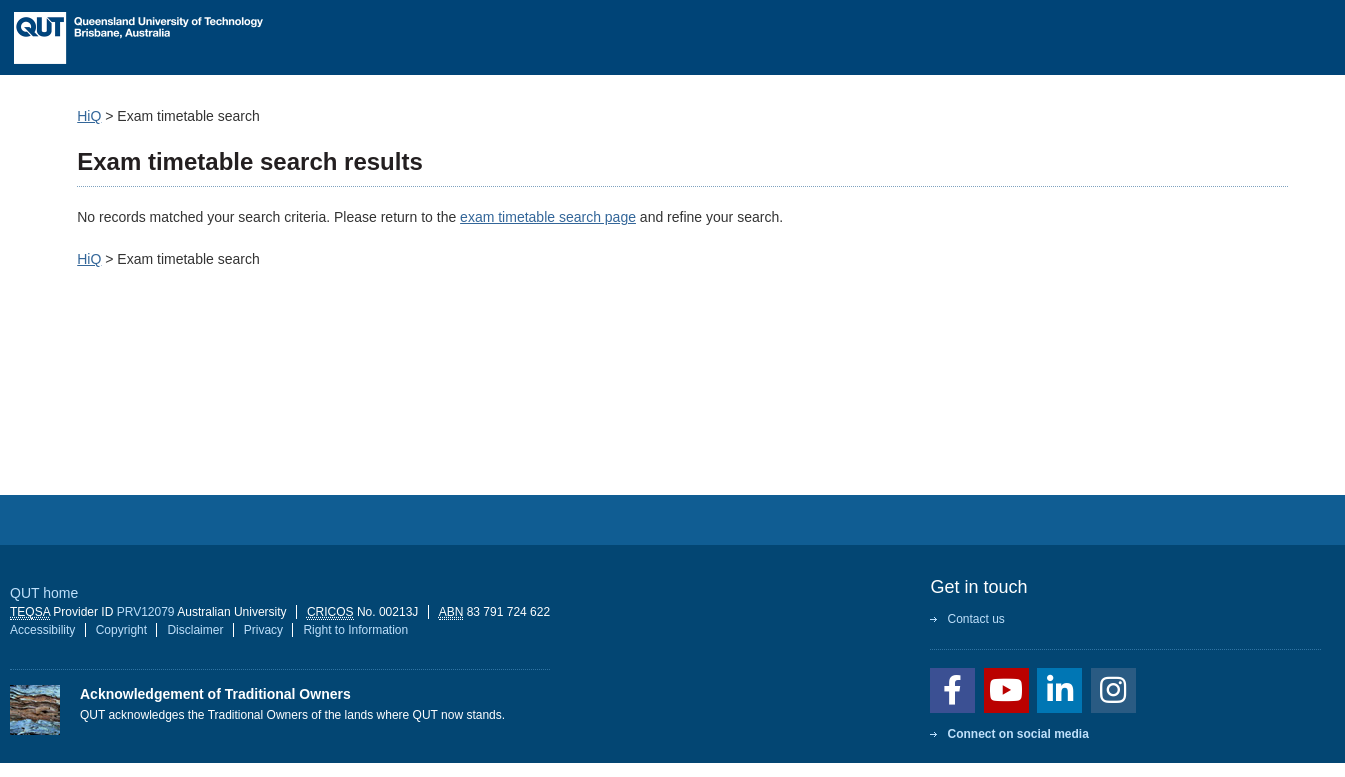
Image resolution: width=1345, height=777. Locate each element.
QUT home (44, 593)
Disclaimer (195, 630)
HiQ (89, 116)
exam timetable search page (548, 217)
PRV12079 (146, 612)
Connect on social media (1017, 734)
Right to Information (355, 630)
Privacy (263, 630)
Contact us (975, 619)
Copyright (121, 630)
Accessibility (42, 630)
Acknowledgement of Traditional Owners (215, 694)
